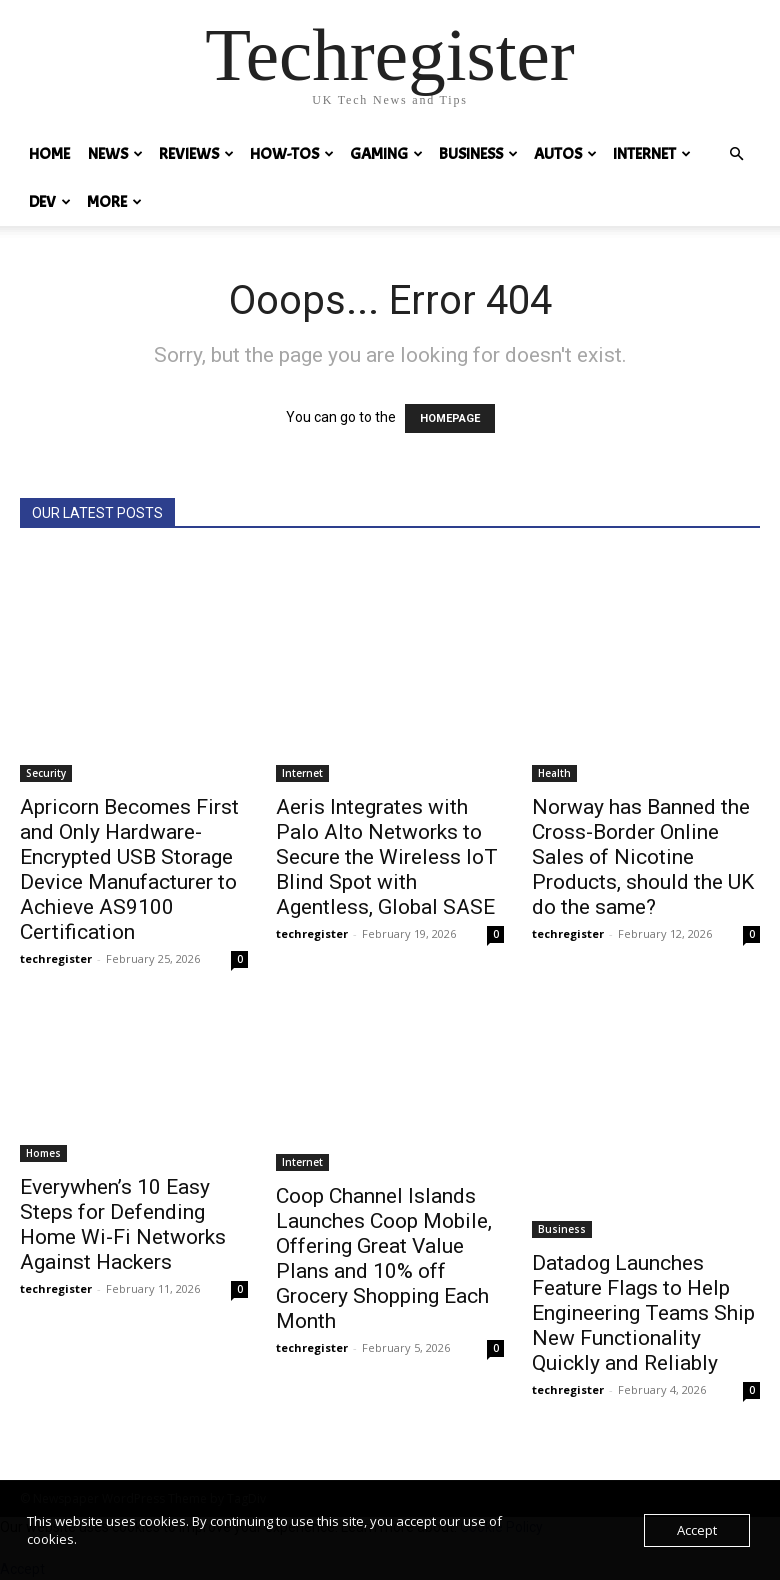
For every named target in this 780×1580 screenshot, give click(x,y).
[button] (736, 154)
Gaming (386, 154)
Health (554, 773)
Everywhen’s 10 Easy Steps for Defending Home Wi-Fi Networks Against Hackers (123, 1224)
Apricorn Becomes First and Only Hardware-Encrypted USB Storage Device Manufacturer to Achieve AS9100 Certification (129, 869)
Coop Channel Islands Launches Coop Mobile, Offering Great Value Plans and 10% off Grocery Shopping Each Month (384, 1258)
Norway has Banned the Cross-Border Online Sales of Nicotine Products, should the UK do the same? (643, 857)
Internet (652, 154)
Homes (43, 1153)
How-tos (292, 154)
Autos (565, 154)
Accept (697, 1530)
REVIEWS (196, 154)
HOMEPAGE (450, 418)
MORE (114, 202)
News (115, 154)
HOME (49, 154)
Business (478, 154)
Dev (50, 202)
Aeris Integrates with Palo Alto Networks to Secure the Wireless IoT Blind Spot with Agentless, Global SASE (387, 857)
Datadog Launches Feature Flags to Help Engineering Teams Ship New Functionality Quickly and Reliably (643, 1313)
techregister (56, 958)
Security (46, 773)
